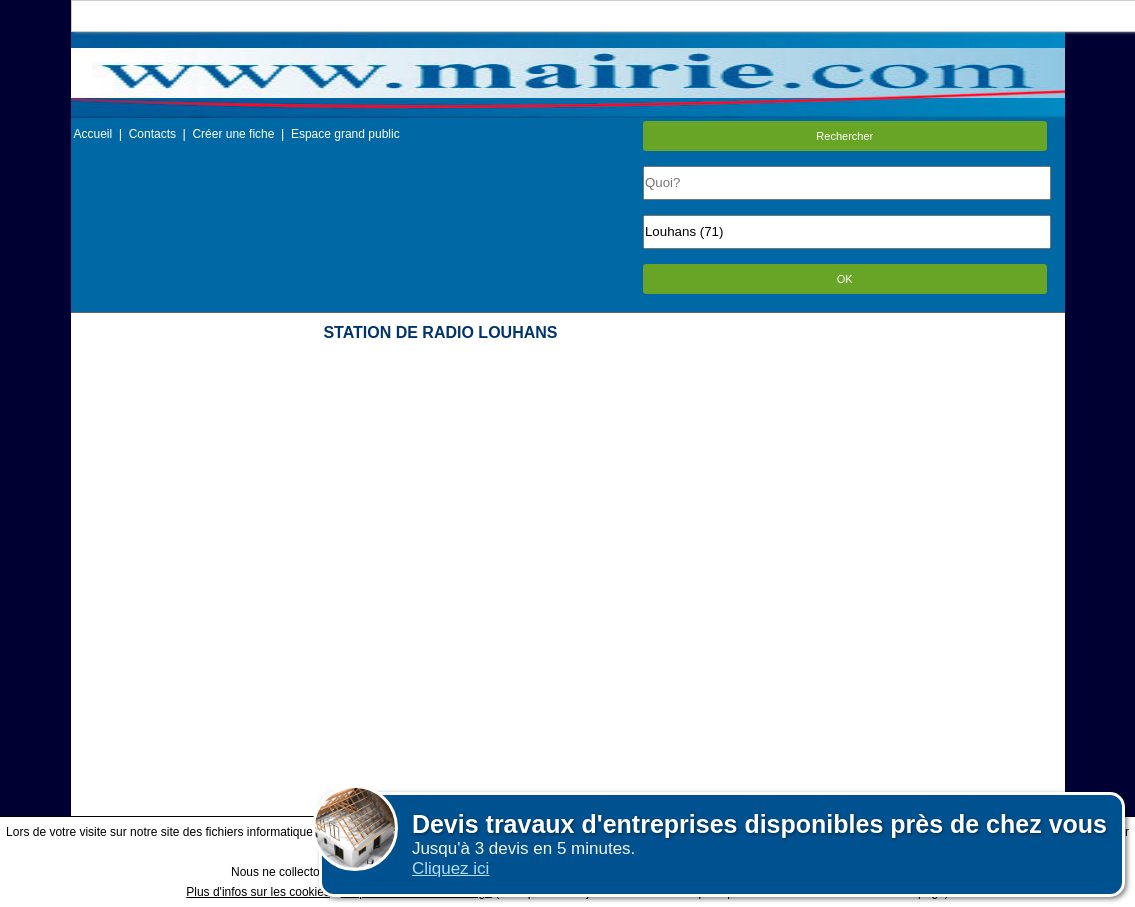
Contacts (152, 134)
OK (845, 279)
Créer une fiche (233, 134)
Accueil (93, 134)
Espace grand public (345, 134)
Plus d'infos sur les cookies (258, 892)
